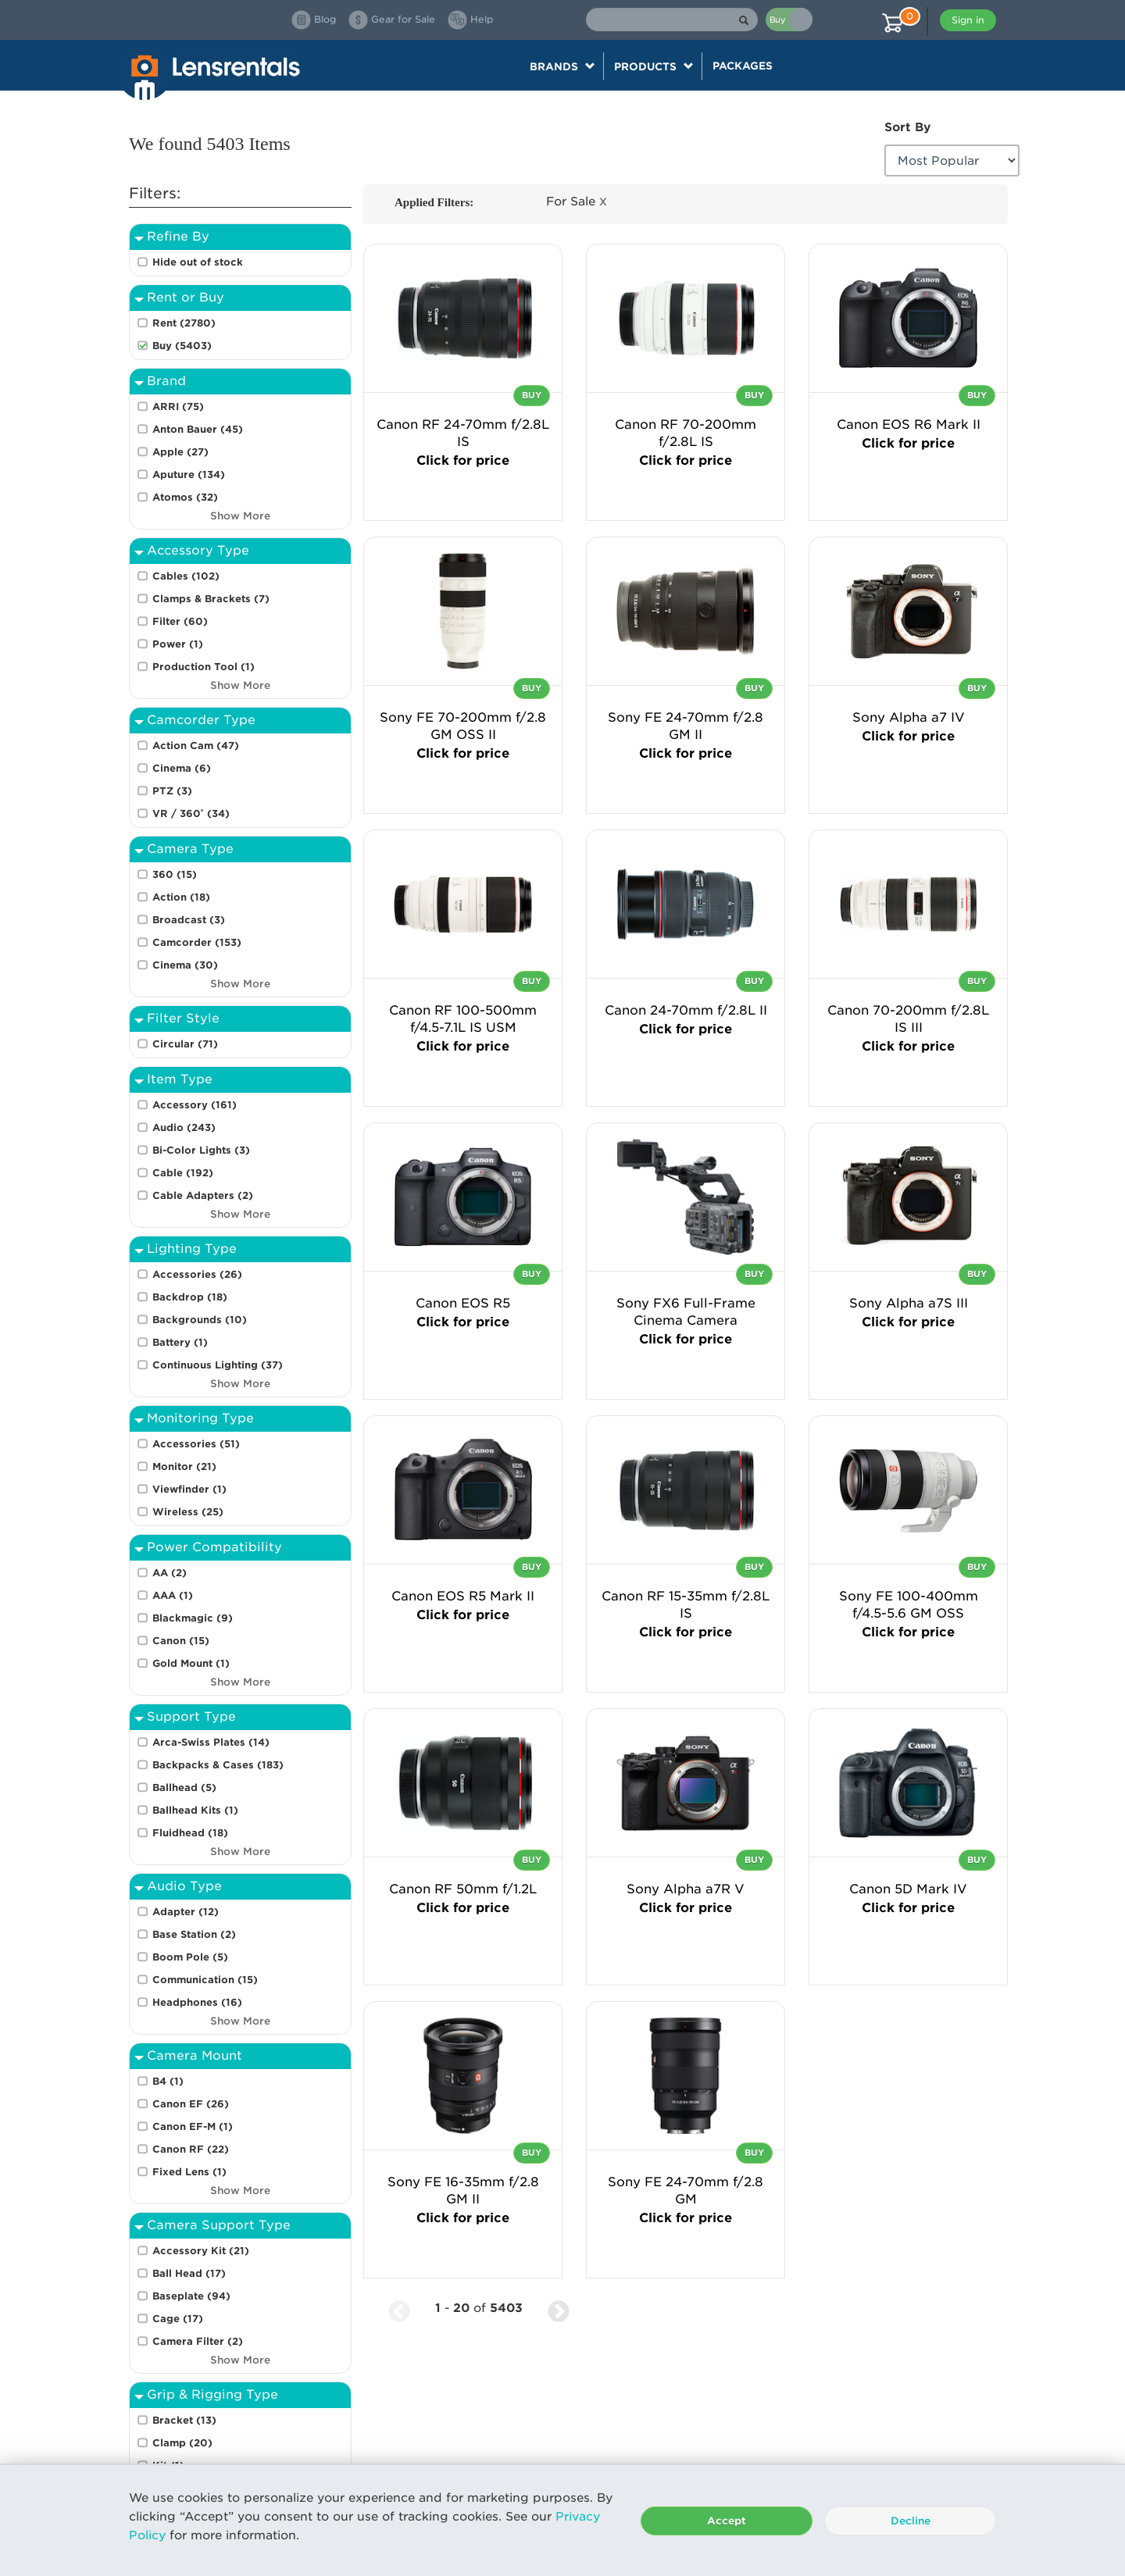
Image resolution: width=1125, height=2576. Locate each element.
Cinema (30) (185, 965)
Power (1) (177, 644)
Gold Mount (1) (191, 1663)
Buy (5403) (182, 345)
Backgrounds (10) (199, 1319)
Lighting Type (192, 1248)
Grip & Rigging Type (212, 2394)
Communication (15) (205, 1980)
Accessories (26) (197, 1274)
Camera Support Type (219, 2224)
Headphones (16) (197, 2002)
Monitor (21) (184, 1466)
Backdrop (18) (189, 1297)
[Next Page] (558, 2308)
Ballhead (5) (184, 1787)
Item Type (179, 1079)
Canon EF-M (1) (192, 2126)
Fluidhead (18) (190, 1833)
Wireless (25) (187, 1512)
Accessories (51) (196, 1444)
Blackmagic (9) (192, 1618)
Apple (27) (180, 452)
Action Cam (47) (195, 745)
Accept (726, 2521)
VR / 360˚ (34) (191, 813)
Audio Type (184, 1885)
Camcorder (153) (196, 942)
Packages (742, 65)
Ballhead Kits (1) (195, 1810)
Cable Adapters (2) (202, 1195)
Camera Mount (194, 2055)
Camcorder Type (201, 719)
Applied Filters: (434, 202)
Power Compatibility (214, 1547)
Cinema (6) (181, 768)
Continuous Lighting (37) (217, 1365)
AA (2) (169, 1573)
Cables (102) (186, 576)
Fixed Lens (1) (189, 2172)
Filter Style (183, 1018)
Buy (531, 395)
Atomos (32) (185, 497)
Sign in (968, 20)
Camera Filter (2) (197, 2341)
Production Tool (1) (203, 667)
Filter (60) (180, 621)
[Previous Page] (399, 2308)
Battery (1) (180, 1342)
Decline (910, 2521)
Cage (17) (177, 2318)
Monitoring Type (200, 1418)
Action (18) (181, 897)
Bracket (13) (184, 2420)
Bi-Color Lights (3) (201, 1150)
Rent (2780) (184, 323)
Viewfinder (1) (189, 1489)
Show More (240, 516)
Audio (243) (184, 1127)
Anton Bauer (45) (197, 429)
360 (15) (174, 874)
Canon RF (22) (190, 2149)
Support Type (191, 1716)
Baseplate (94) (191, 2296)
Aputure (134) (188, 474)
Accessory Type (198, 550)
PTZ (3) (172, 791)
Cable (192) (182, 1173)
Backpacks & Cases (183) (218, 1765)
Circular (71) (185, 1044)
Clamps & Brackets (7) (211, 599)
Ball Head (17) (189, 2273)
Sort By (907, 127)
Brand (166, 380)
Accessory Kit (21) (200, 2251)
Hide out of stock (197, 262)
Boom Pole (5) (190, 1957)
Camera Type (190, 848)
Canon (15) (180, 1641)
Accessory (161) (194, 1105)
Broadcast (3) (188, 920)
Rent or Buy (185, 297)
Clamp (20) (182, 2443)
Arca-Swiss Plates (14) (211, 1742)
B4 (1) (168, 2081)
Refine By (178, 236)
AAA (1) (172, 1595)
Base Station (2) (194, 1934)
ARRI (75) (178, 406)
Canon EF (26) (190, 2104)
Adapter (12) (185, 1912)
